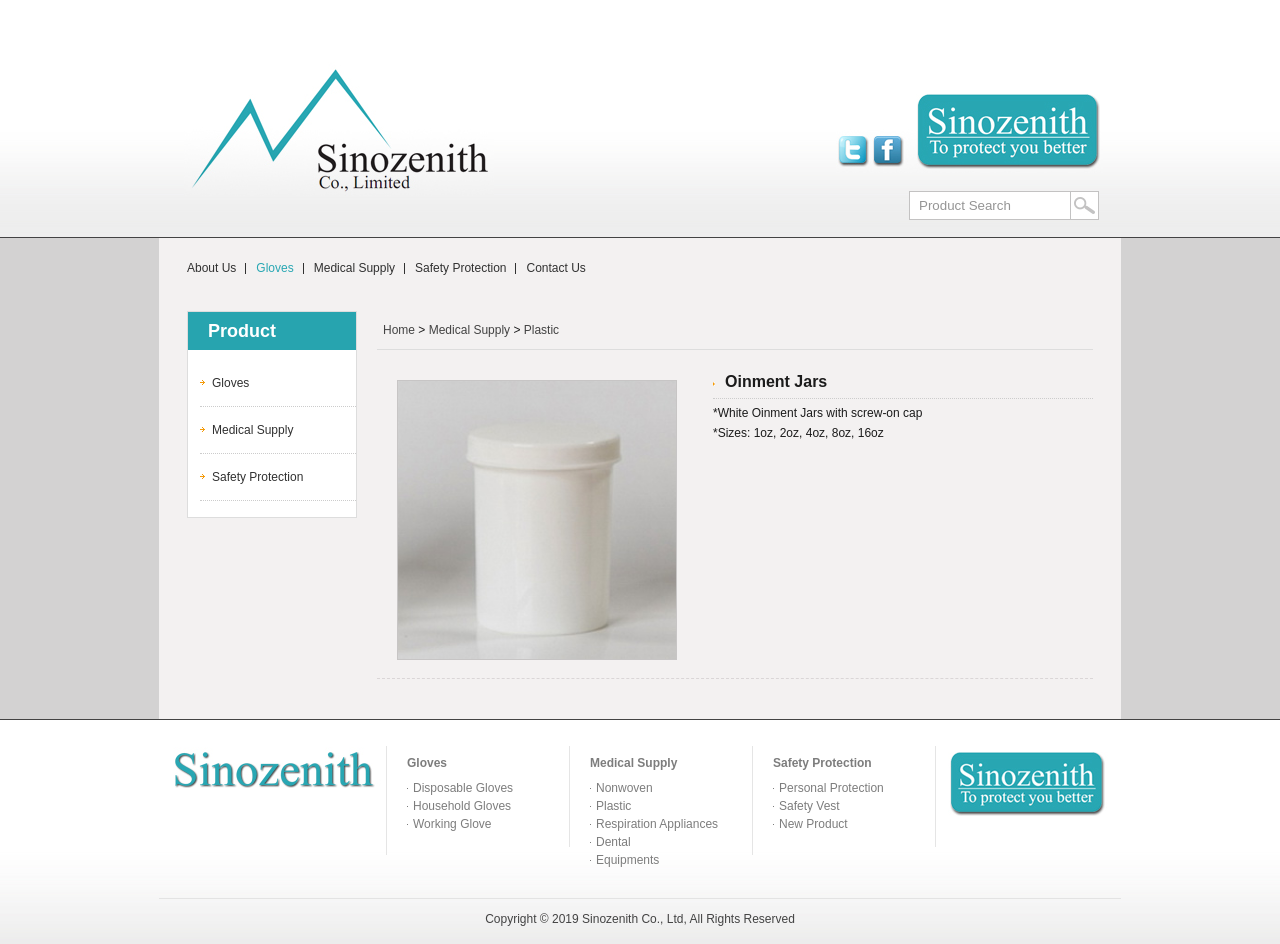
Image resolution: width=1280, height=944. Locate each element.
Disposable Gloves (463, 788)
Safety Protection (460, 268)
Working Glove (452, 824)
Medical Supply (354, 268)
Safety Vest (809, 806)
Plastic (541, 330)
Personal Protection (831, 788)
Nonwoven (624, 788)
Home (399, 330)
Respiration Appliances (657, 824)
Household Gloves (462, 806)
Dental (613, 842)
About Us (211, 268)
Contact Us (555, 268)
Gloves (274, 268)
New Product (813, 824)
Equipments (627, 860)
